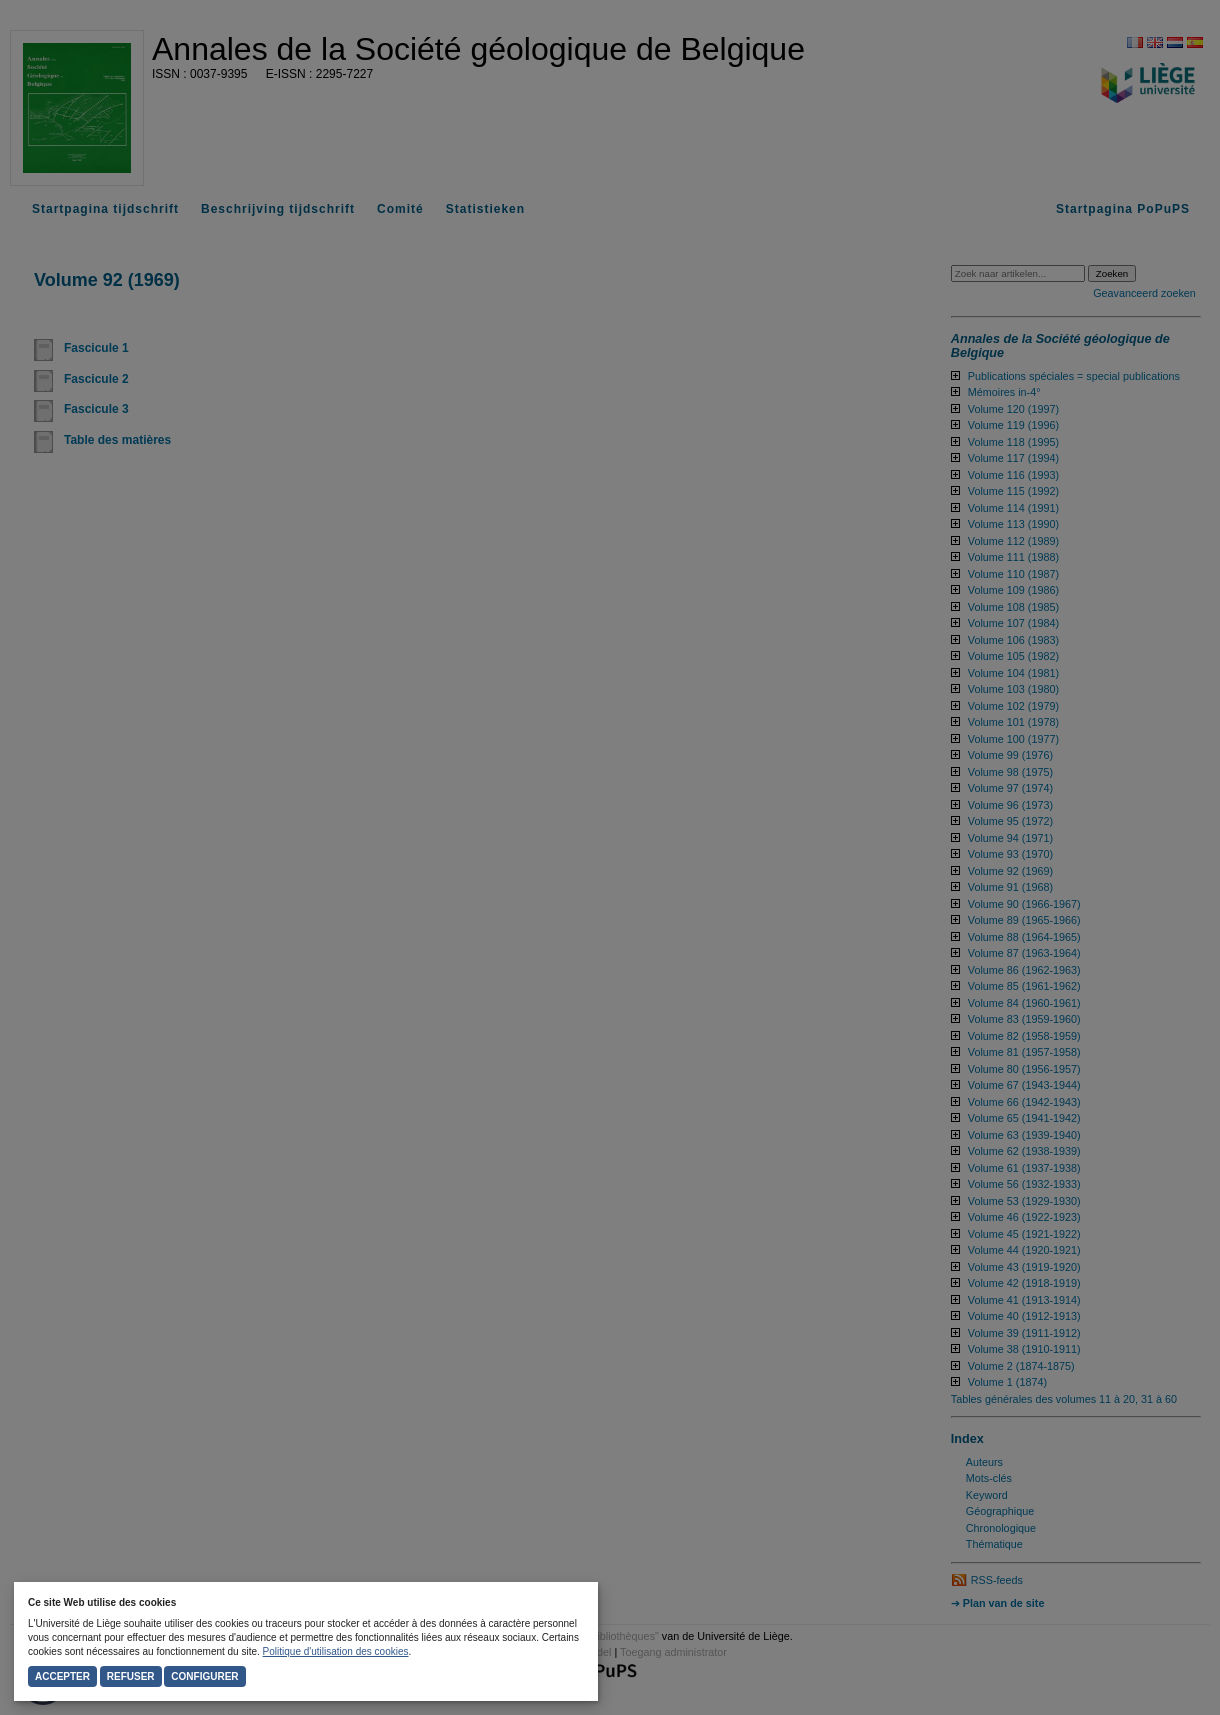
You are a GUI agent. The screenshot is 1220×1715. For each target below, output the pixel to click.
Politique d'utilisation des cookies (336, 1651)
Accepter (62, 1676)
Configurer (204, 1676)
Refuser (131, 1676)
